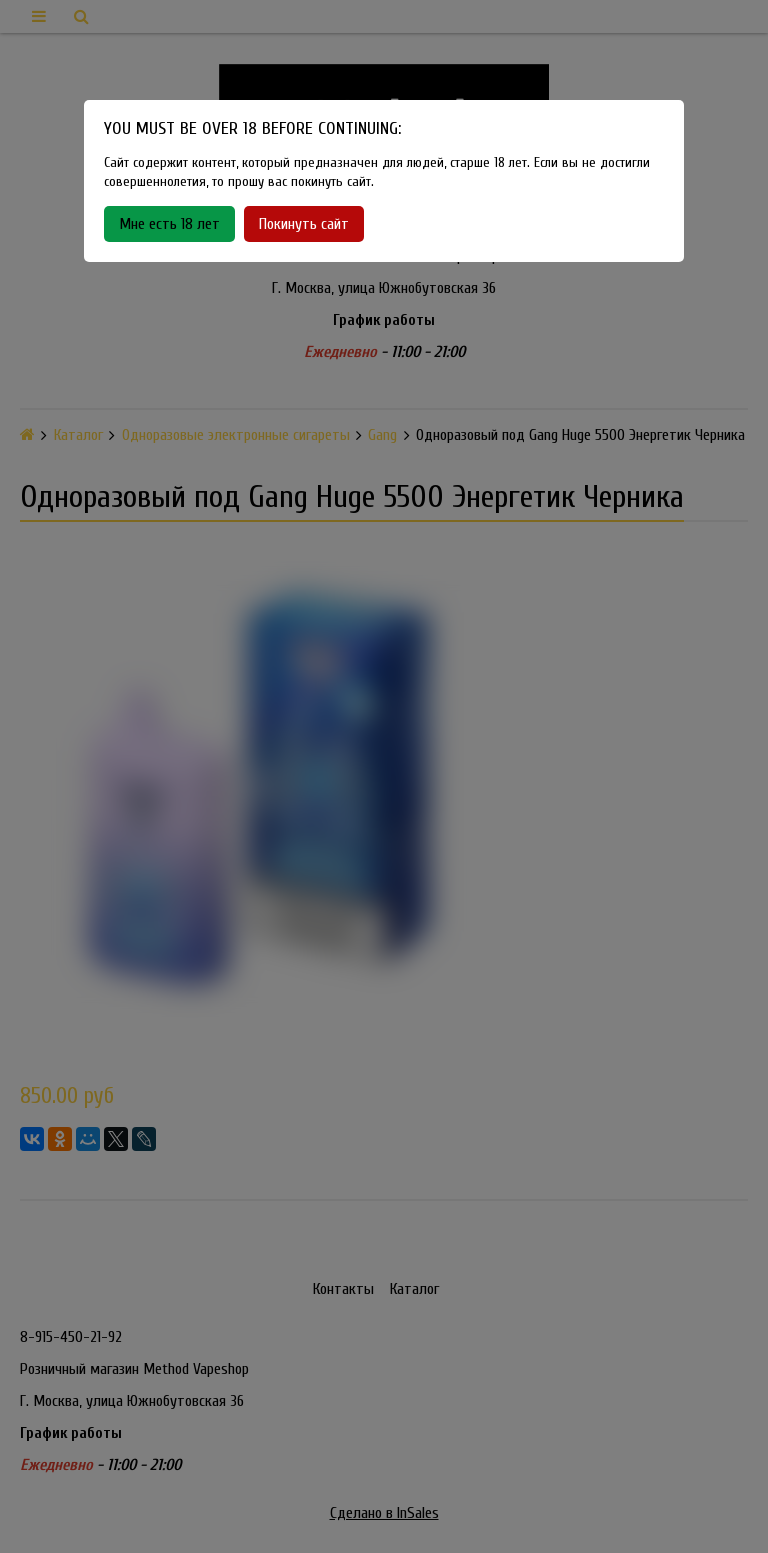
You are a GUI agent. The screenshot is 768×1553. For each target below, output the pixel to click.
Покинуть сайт (304, 224)
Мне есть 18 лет (169, 224)
